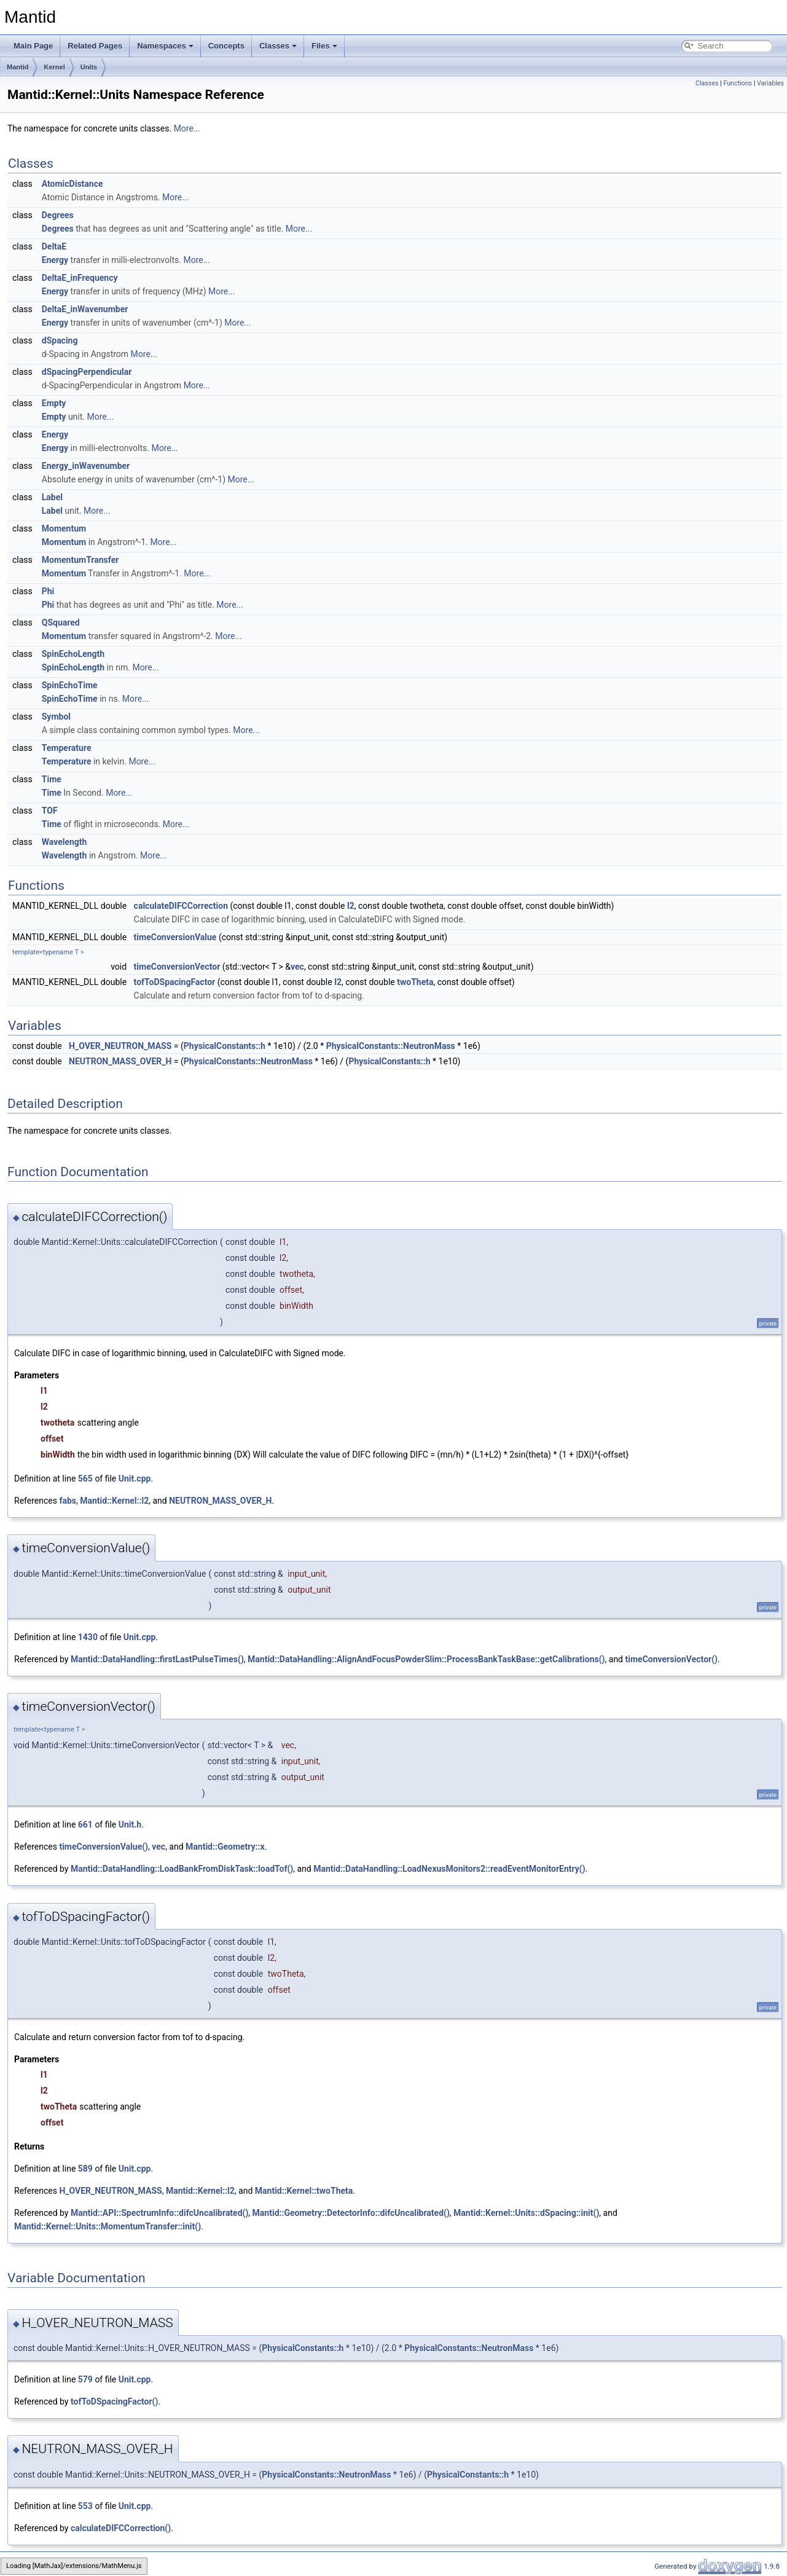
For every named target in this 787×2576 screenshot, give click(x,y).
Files (324, 45)
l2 (350, 906)
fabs (67, 1501)
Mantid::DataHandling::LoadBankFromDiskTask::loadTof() (182, 1869)
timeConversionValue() (103, 1847)
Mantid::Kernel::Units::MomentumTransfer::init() (107, 2226)
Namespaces (165, 45)
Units (89, 67)
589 (85, 2169)
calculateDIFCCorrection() (121, 2528)
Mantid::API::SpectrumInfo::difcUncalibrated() (159, 2213)
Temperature (67, 748)
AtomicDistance (72, 184)
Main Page (33, 45)
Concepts (226, 45)
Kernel (54, 67)
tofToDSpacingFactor (175, 982)
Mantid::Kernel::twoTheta (304, 2191)
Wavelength (64, 842)
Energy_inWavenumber (86, 466)
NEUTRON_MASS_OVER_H (120, 1061)
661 (85, 1824)
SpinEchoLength (73, 654)
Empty (54, 403)
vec (297, 967)
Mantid (17, 67)
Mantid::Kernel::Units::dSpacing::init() (526, 2213)
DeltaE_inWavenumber (85, 309)
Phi (48, 591)
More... (187, 128)
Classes (278, 45)
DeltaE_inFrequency (80, 278)
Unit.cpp (135, 1478)
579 (85, 2379)
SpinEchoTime (70, 685)
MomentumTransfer (80, 560)
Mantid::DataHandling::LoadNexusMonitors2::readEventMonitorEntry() (449, 1869)
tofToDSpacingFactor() (114, 2401)
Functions (737, 83)
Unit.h (130, 1824)
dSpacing (60, 340)
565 (85, 1478)
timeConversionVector (177, 967)
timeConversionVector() (671, 1659)
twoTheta (415, 982)
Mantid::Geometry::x (225, 1847)
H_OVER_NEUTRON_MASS (120, 1046)
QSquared (61, 622)
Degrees (58, 215)
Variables (770, 83)
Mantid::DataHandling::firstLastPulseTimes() (157, 1659)
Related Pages (95, 45)
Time (51, 779)
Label (52, 497)
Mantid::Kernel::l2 (114, 1501)
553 (85, 2506)
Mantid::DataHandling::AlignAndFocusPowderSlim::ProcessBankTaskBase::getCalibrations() (426, 1659)
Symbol (56, 716)
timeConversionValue (175, 937)
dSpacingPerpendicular (87, 372)
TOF (50, 810)
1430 (88, 1637)
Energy (55, 260)
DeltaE (54, 246)
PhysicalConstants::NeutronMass (390, 1046)
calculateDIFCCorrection (181, 906)
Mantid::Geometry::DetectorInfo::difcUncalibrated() (351, 2213)
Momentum (64, 528)
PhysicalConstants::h (224, 1046)
